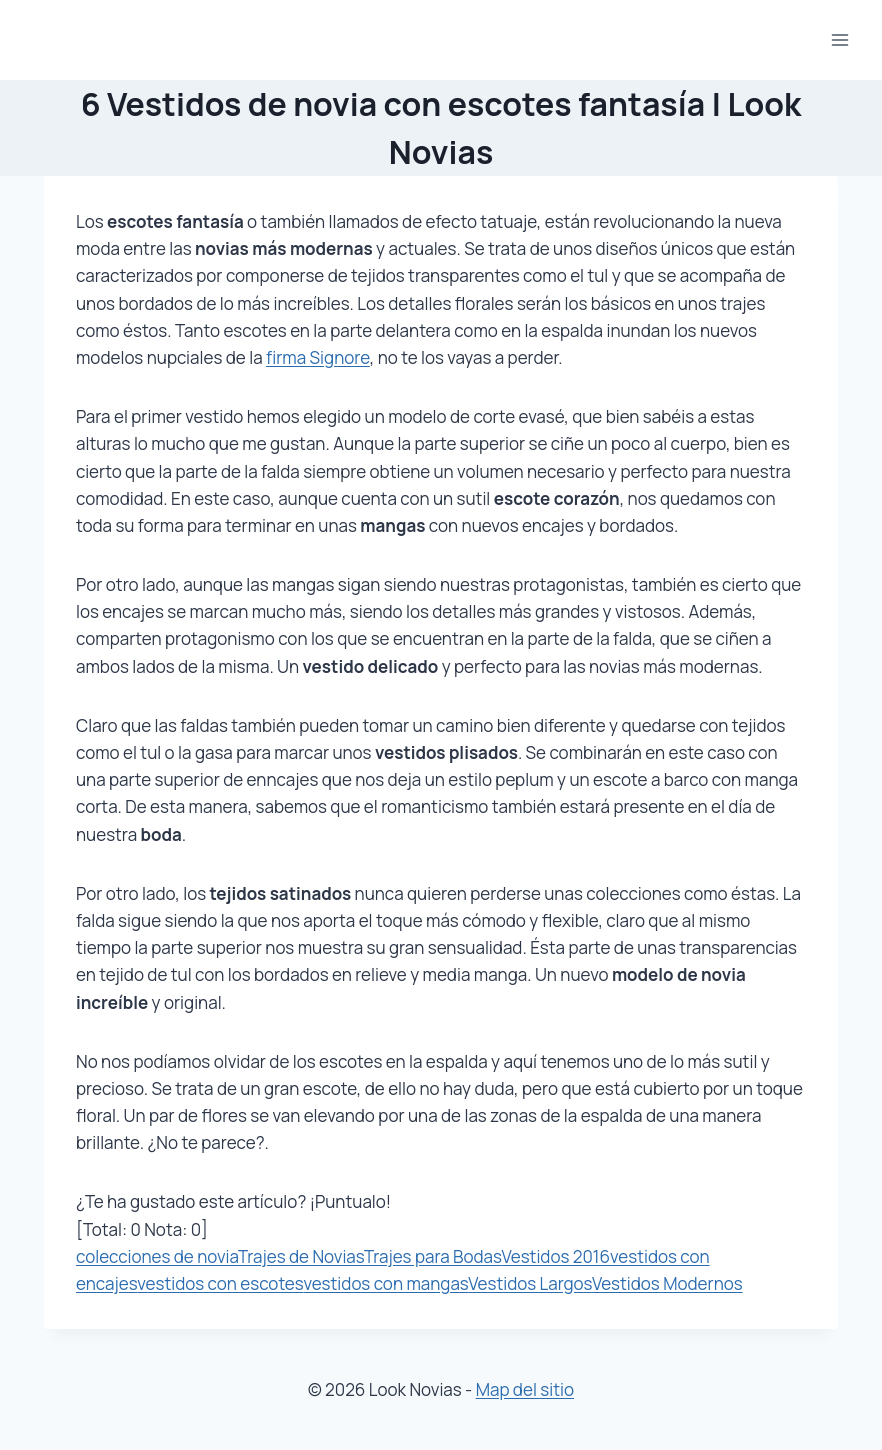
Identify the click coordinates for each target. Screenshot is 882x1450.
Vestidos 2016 (555, 1256)
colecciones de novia (157, 1256)
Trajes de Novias (301, 1256)
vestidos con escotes (220, 1283)
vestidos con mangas (385, 1283)
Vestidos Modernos (667, 1283)
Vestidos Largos (530, 1283)
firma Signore (318, 357)
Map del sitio (525, 1389)
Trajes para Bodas (433, 1256)
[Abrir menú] (839, 39)
